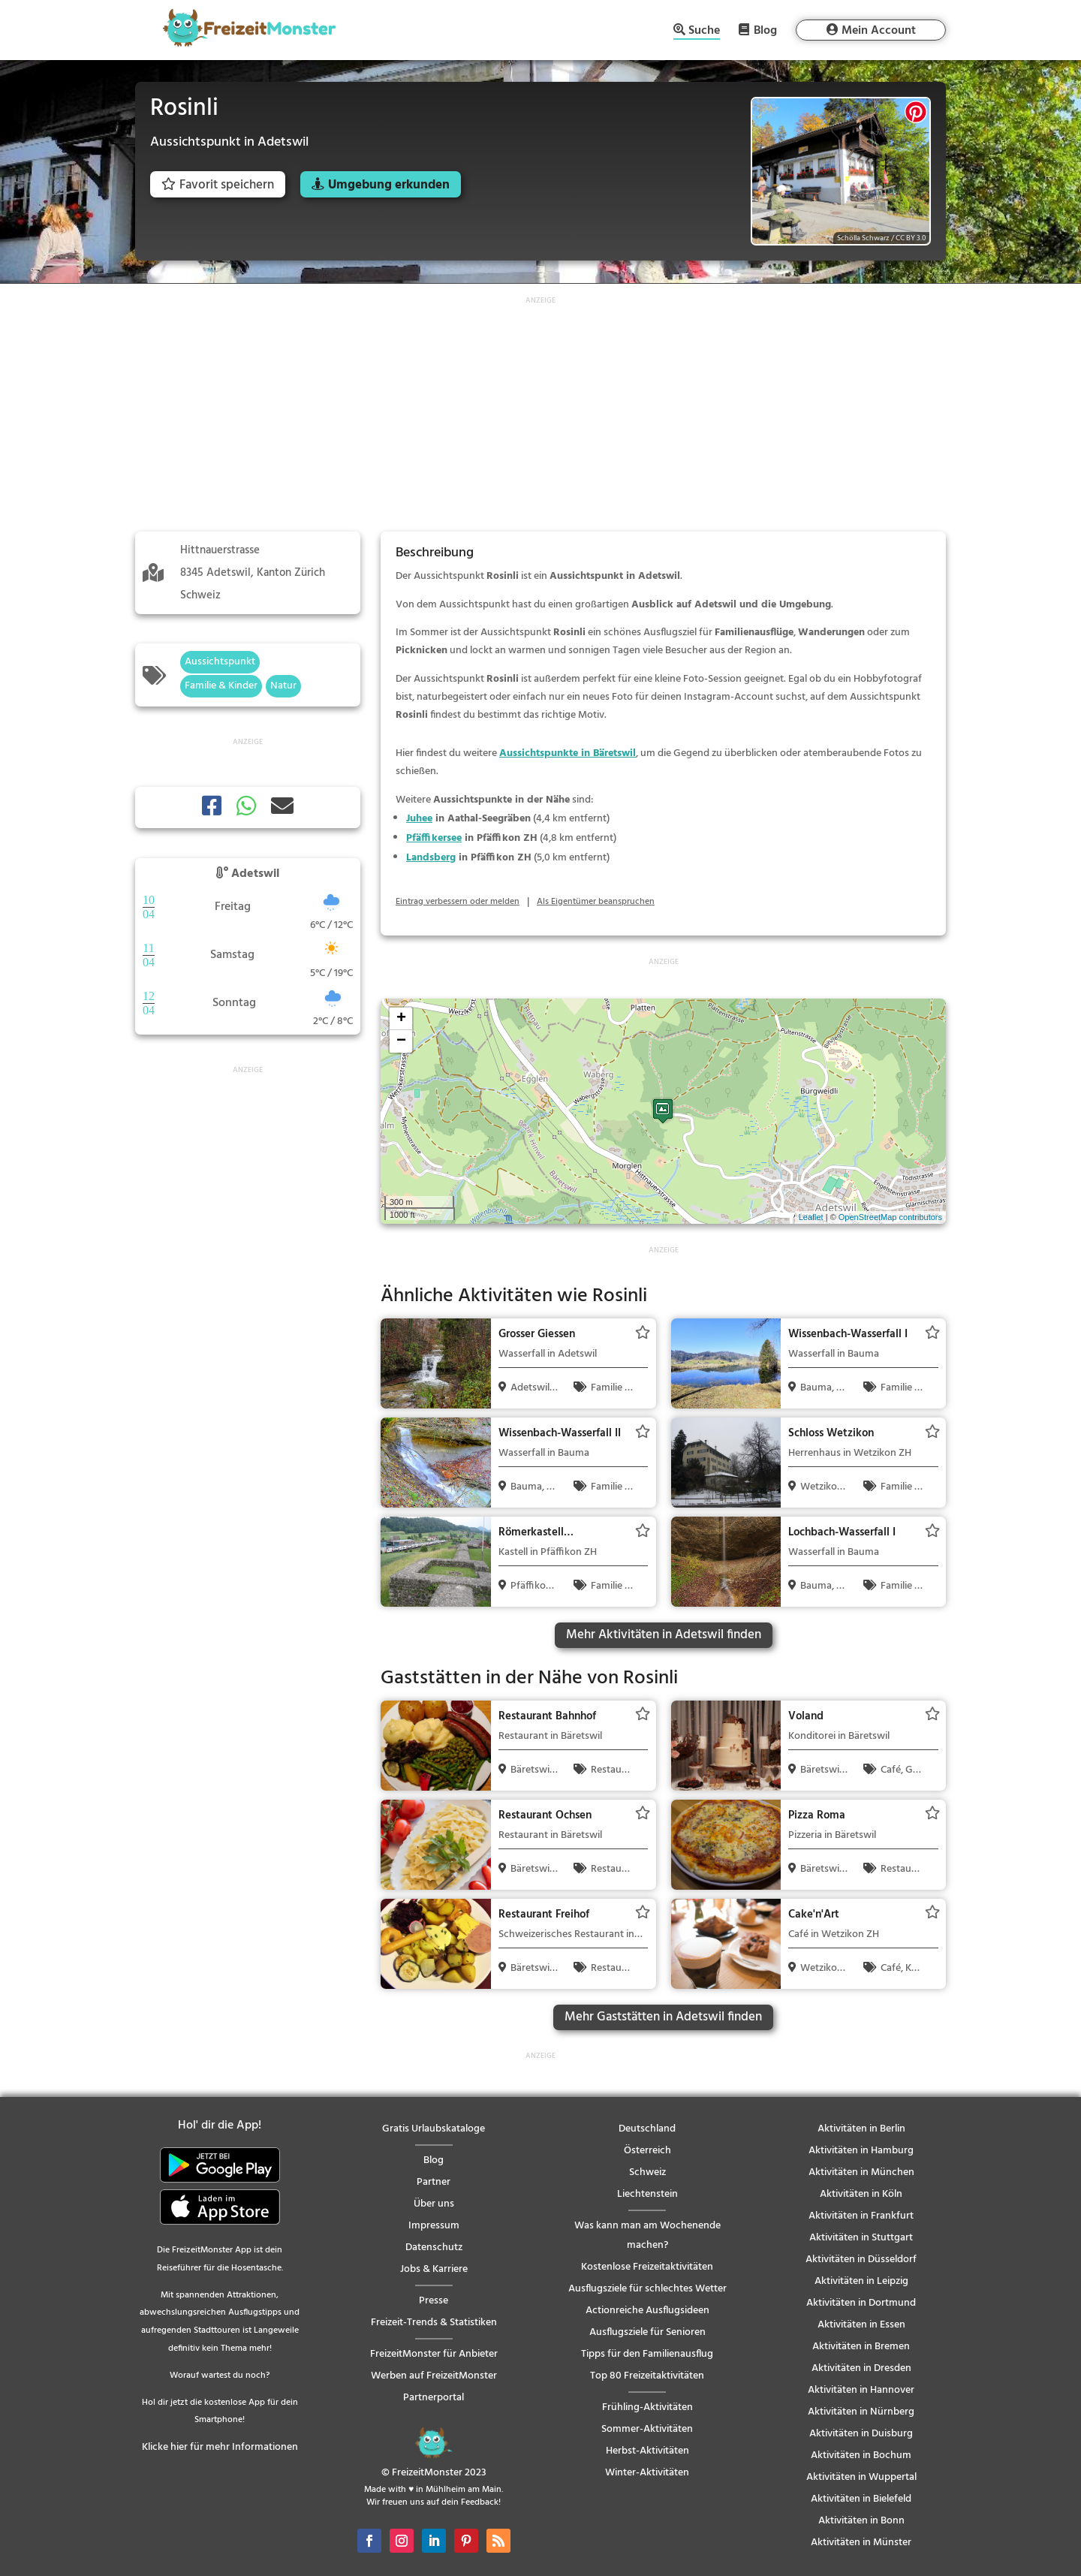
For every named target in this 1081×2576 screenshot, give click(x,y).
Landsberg (431, 857)
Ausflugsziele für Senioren (647, 2332)
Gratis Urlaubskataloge (433, 2129)
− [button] (401, 1041)
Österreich (647, 2150)
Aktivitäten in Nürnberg (861, 2412)
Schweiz (647, 2172)
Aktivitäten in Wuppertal (861, 2477)
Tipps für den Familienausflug (647, 2354)
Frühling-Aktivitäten (647, 2407)
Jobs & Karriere (434, 2269)
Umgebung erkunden (389, 185)
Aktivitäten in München (861, 2172)
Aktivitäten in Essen (861, 2324)
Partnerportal (433, 2397)
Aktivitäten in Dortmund (861, 2303)
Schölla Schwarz (863, 238)
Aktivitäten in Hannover (861, 2390)
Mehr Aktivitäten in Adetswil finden (663, 1635)
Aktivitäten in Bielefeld (861, 2499)
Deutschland (647, 2129)
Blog (765, 30)
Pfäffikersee (434, 838)
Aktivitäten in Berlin (861, 2129)
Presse (433, 2300)
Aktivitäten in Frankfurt (861, 2216)
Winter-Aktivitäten (647, 2472)
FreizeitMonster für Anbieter (434, 2354)
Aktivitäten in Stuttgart (861, 2237)
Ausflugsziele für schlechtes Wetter (647, 2288)
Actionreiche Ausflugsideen (647, 2310)
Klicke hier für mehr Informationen (220, 2447)
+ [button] (401, 1019)
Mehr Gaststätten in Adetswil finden (663, 2017)
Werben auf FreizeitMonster (434, 2376)
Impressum (433, 2225)
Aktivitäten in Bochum (861, 2455)
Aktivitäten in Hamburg (861, 2150)
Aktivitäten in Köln (861, 2194)
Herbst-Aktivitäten (647, 2451)
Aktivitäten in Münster (861, 2542)
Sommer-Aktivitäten (647, 2429)
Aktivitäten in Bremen (861, 2346)
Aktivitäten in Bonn (861, 2520)
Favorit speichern (217, 185)
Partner (433, 2182)
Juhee (419, 818)
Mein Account (879, 31)
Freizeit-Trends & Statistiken (434, 2322)
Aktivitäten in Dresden (861, 2368)
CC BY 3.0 (911, 238)
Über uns (434, 2204)
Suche (704, 32)
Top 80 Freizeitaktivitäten (647, 2376)
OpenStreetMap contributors (890, 1217)
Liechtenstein (647, 2194)
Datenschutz (433, 2247)
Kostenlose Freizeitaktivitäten (647, 2267)
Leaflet (811, 1217)
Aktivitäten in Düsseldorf (861, 2259)
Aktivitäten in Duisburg (861, 2433)
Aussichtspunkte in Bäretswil (567, 753)
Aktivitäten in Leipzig (861, 2281)
